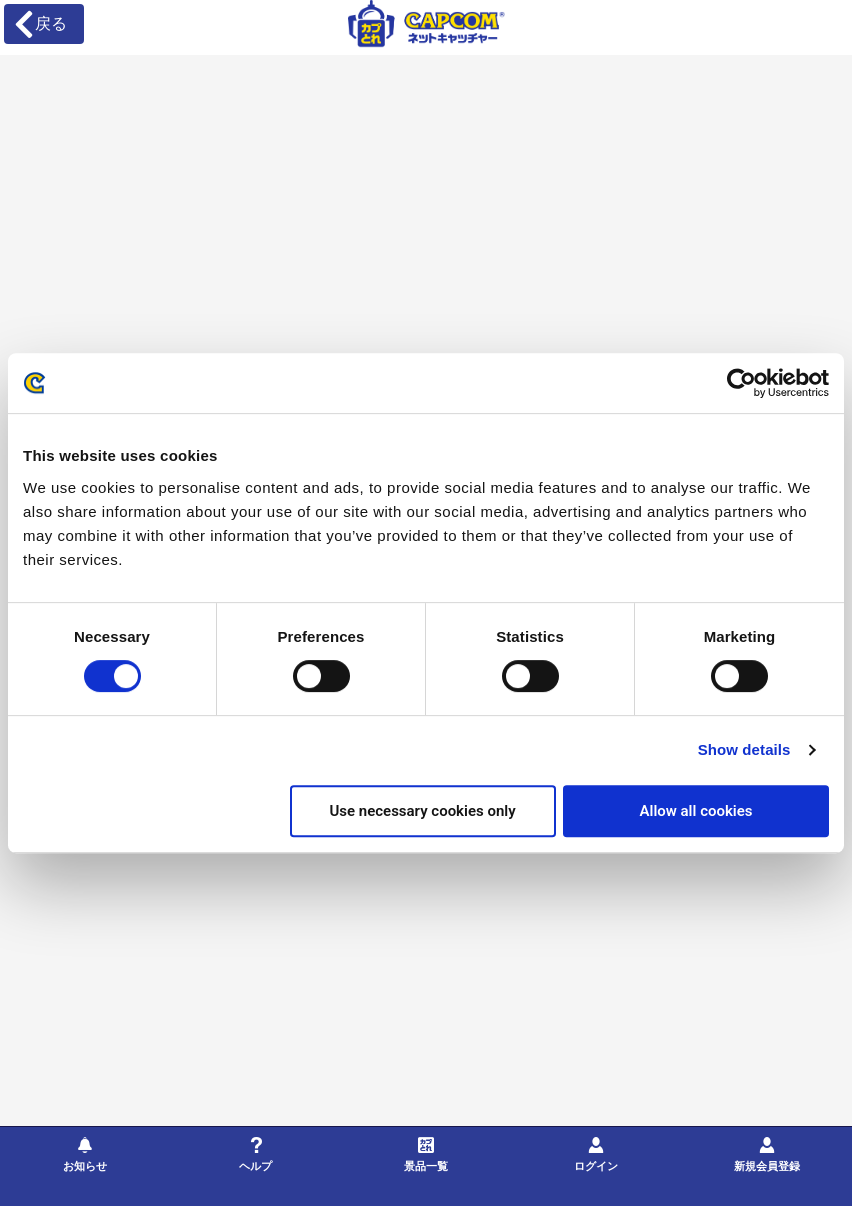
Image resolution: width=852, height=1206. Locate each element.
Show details (744, 749)
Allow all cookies (695, 811)
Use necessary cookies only (422, 811)
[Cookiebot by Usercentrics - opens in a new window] (741, 383)
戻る (39, 24)
